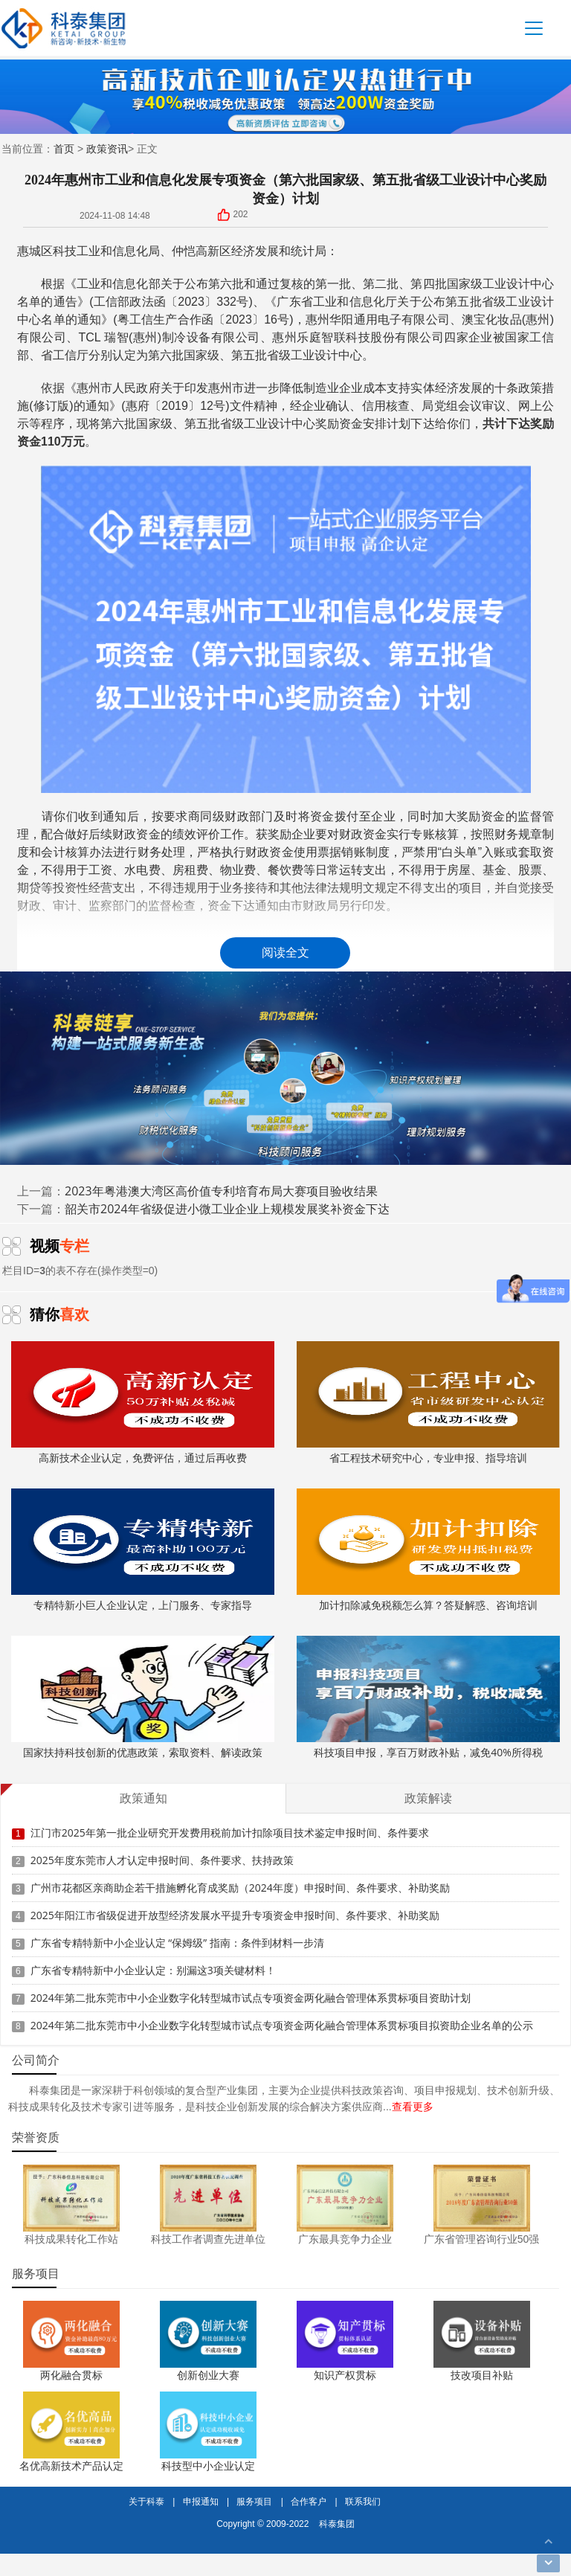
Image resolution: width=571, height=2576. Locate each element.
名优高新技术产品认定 (71, 2465)
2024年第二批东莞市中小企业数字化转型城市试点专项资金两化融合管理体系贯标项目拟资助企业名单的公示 (281, 2025)
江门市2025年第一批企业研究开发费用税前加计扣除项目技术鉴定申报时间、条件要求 (229, 1832)
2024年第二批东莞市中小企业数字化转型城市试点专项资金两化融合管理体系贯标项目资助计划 (250, 1998)
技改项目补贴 (482, 2375)
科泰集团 (337, 2523)
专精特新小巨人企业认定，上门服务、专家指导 (142, 1550)
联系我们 (363, 2501)
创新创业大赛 (208, 2375)
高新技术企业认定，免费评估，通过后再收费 (142, 1403)
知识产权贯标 (345, 2375)
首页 (64, 148)
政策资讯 (107, 148)
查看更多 (412, 2106)
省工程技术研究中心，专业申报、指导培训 (428, 1403)
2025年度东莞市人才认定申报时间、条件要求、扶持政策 (162, 1860)
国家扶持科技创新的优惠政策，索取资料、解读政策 (142, 1697)
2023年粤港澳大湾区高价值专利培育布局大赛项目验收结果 (221, 1191)
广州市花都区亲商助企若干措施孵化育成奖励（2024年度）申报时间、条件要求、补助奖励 (240, 1887)
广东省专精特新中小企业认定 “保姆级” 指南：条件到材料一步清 (177, 1943)
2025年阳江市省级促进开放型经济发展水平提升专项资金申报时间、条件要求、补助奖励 (234, 1915)
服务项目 (254, 2501)
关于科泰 (146, 2501)
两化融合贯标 (71, 2375)
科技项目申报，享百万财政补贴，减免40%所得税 (428, 1697)
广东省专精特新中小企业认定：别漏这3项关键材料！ (153, 1970)
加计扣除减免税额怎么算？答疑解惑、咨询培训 (428, 1550)
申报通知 (201, 2501)
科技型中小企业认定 (208, 2465)
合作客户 (308, 2501)
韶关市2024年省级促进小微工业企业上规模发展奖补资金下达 (227, 1209)
